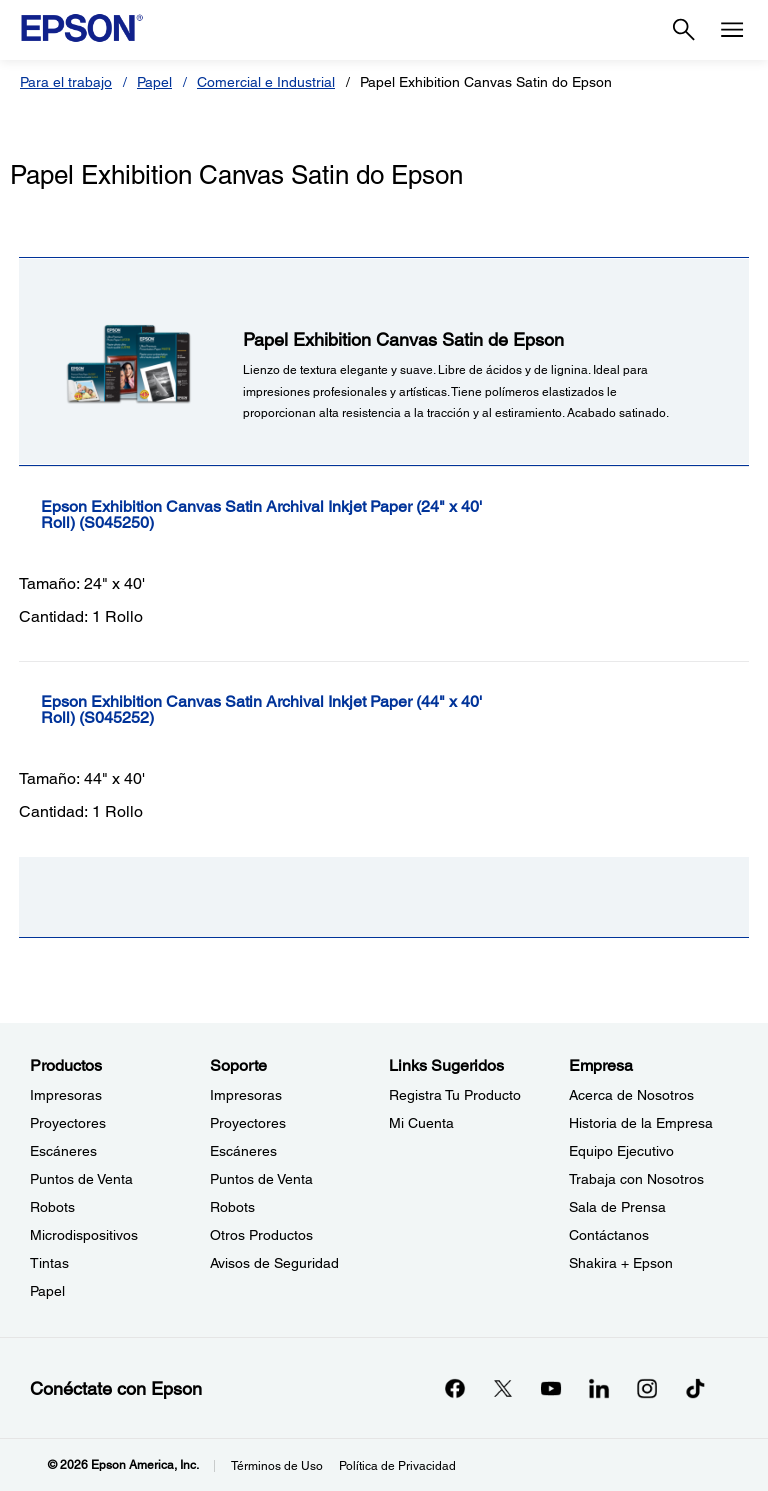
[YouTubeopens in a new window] (551, 1388)
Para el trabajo (66, 82)
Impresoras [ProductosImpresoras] (66, 1095)
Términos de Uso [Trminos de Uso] (277, 1466)
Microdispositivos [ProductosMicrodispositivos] (84, 1235)
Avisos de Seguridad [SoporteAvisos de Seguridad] (274, 1263)
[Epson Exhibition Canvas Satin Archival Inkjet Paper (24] (320, 515)
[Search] (684, 30)
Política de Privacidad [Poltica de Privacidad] (397, 1466)
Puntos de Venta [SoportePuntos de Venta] (261, 1179)
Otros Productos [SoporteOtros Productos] (261, 1235)
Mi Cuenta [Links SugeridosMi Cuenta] (421, 1123)
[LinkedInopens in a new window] (599, 1388)
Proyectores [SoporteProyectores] (248, 1123)
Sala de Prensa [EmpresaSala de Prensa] (617, 1207)
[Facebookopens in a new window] (455, 1388)
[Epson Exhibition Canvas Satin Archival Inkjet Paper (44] (320, 710)
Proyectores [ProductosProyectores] (68, 1123)
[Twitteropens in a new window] (503, 1388)
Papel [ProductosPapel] (47, 1291)
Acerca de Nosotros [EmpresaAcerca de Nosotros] (631, 1095)
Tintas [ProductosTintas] (49, 1263)
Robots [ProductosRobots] (52, 1207)
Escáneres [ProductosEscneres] (63, 1151)
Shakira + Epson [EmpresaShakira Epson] (621, 1263)
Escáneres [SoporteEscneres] (243, 1151)
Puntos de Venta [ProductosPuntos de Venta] (81, 1179)
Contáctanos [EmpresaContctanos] (609, 1235)
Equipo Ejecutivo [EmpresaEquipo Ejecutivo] (621, 1151)
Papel (154, 82)
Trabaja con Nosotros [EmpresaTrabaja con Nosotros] (636, 1179)
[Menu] (732, 30)
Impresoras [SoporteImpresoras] (246, 1095)
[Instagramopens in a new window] (647, 1388)
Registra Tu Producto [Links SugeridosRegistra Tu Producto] (455, 1095)
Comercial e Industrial (266, 82)
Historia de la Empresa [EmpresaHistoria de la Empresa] (641, 1123)
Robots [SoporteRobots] (232, 1207)
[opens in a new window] (695, 1388)
